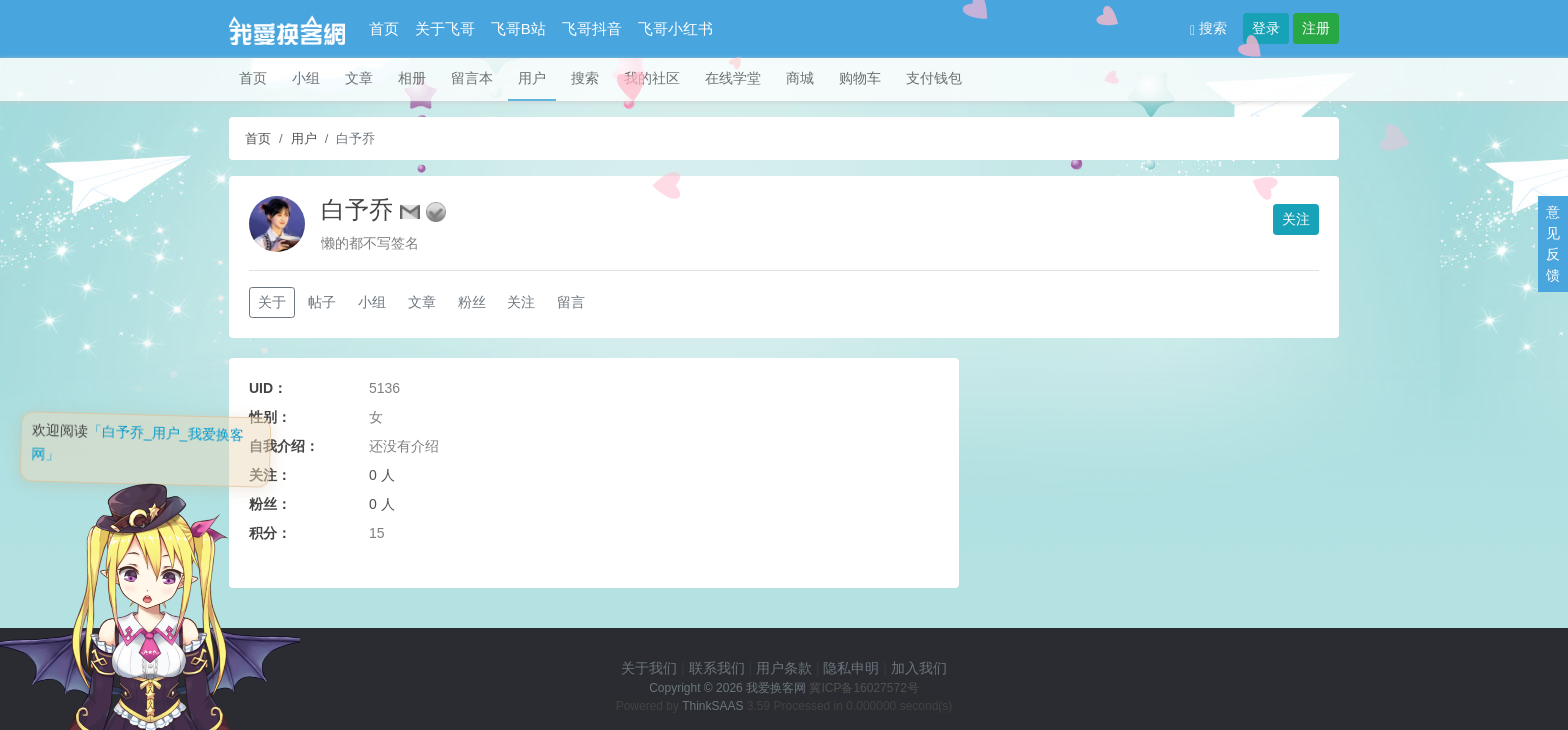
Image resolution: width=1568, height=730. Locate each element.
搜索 (1208, 28)
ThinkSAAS (712, 706)
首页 (384, 28)
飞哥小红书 (675, 28)
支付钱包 (934, 78)
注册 (1316, 28)
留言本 (472, 78)
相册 (412, 78)
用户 (532, 78)
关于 (272, 302)
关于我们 (649, 668)
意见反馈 (1553, 243)
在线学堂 (733, 78)
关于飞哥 (445, 28)
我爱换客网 (776, 688)
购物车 (860, 78)
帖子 (322, 302)
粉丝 (472, 302)
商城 (800, 78)
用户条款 (784, 668)
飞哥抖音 (592, 28)
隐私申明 (851, 668)
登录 (1266, 28)
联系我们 (717, 668)
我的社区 (652, 78)
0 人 (382, 475)
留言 (571, 302)
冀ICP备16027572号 (863, 688)
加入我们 (919, 668)
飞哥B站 (518, 28)
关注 (1296, 219)
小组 (306, 78)
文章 (359, 78)
